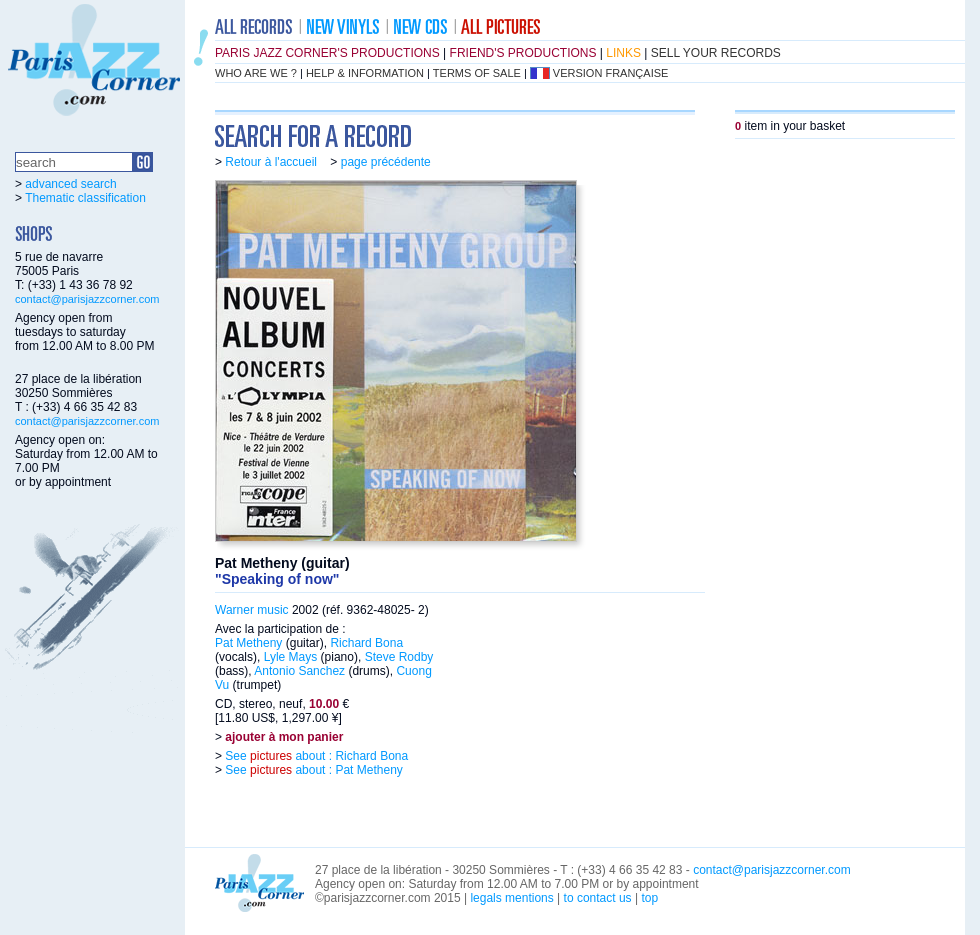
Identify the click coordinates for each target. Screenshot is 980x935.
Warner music (252, 610)
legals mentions (511, 898)
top (649, 898)
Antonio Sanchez (299, 671)
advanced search (70, 184)
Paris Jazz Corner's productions (327, 53)
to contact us (598, 898)
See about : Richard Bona (315, 756)
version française (611, 73)
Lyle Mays (291, 657)
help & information (365, 73)
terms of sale (477, 73)
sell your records (716, 53)
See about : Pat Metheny (312, 770)
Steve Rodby (399, 657)
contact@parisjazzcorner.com (87, 299)
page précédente (386, 162)
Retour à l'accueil (271, 162)
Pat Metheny (248, 643)
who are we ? (256, 73)
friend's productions (523, 53)
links (623, 53)
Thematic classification (85, 198)
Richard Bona (366, 643)
